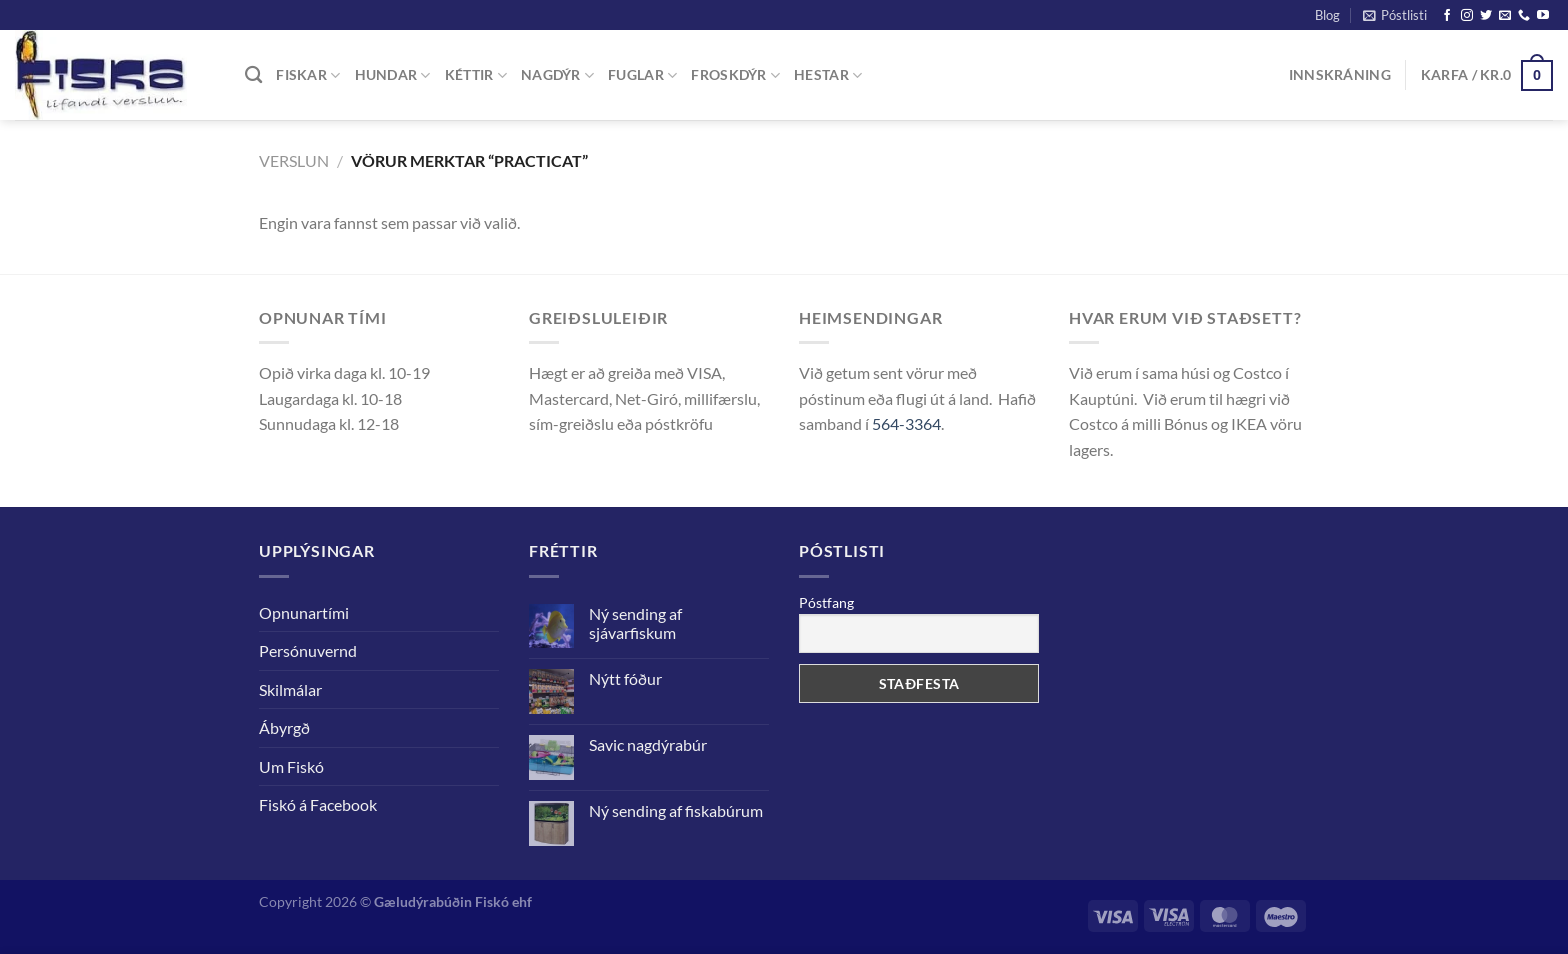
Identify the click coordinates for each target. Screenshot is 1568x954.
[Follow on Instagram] (1467, 16)
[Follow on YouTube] (1543, 16)
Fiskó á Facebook (318, 804)
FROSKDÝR (735, 75)
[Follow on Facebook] (1447, 16)
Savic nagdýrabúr (648, 744)
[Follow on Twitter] (1486, 16)
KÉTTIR (476, 75)
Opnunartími (304, 612)
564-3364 (906, 423)
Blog (1327, 15)
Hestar (828, 75)
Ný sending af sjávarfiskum (635, 623)
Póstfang (826, 602)
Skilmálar (290, 689)
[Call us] (1524, 16)
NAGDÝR (557, 75)
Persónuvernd (308, 650)
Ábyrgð (284, 727)
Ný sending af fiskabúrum (676, 810)
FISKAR (308, 75)
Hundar (393, 75)
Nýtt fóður (625, 678)
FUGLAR (642, 75)
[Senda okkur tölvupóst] (1505, 16)
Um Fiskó (291, 766)
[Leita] (253, 75)
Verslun (294, 160)
